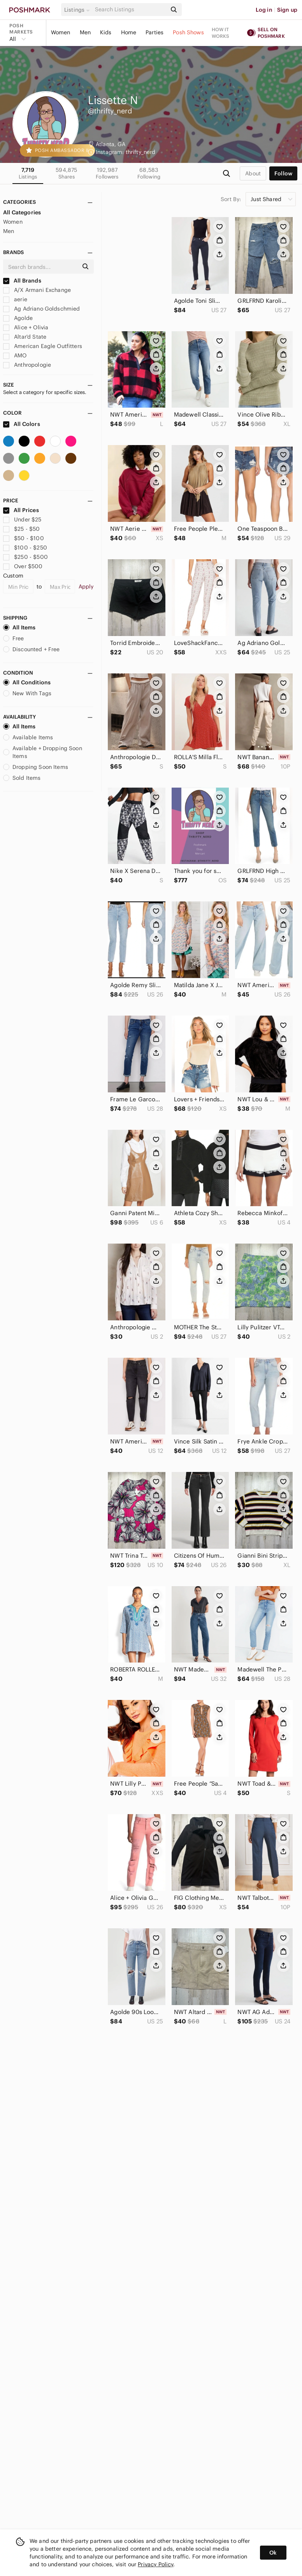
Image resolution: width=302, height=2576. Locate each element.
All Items (19, 627)
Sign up (287, 9)
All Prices (21, 510)
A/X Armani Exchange (37, 289)
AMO (15, 355)
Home (129, 32)
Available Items (28, 737)
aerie (15, 299)
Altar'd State (24, 336)
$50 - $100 (23, 538)
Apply (86, 586)
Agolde (18, 318)
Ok (273, 2552)
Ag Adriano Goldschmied (41, 308)
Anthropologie (27, 364)
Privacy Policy (155, 2564)
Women (60, 32)
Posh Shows (188, 32)
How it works (221, 33)
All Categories (22, 212)
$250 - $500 (25, 556)
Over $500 (23, 566)
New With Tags (27, 693)
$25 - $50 (21, 528)
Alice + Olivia (25, 327)
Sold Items (22, 777)
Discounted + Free (31, 649)
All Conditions (27, 682)
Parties (154, 32)
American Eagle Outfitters (42, 346)
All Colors (21, 424)
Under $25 (22, 519)
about (253, 173)
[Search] (130, 9)
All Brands (22, 280)
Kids (106, 32)
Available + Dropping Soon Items (42, 752)
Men (85, 32)
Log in (264, 9)
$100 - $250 (25, 547)
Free (13, 638)
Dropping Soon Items (35, 766)
